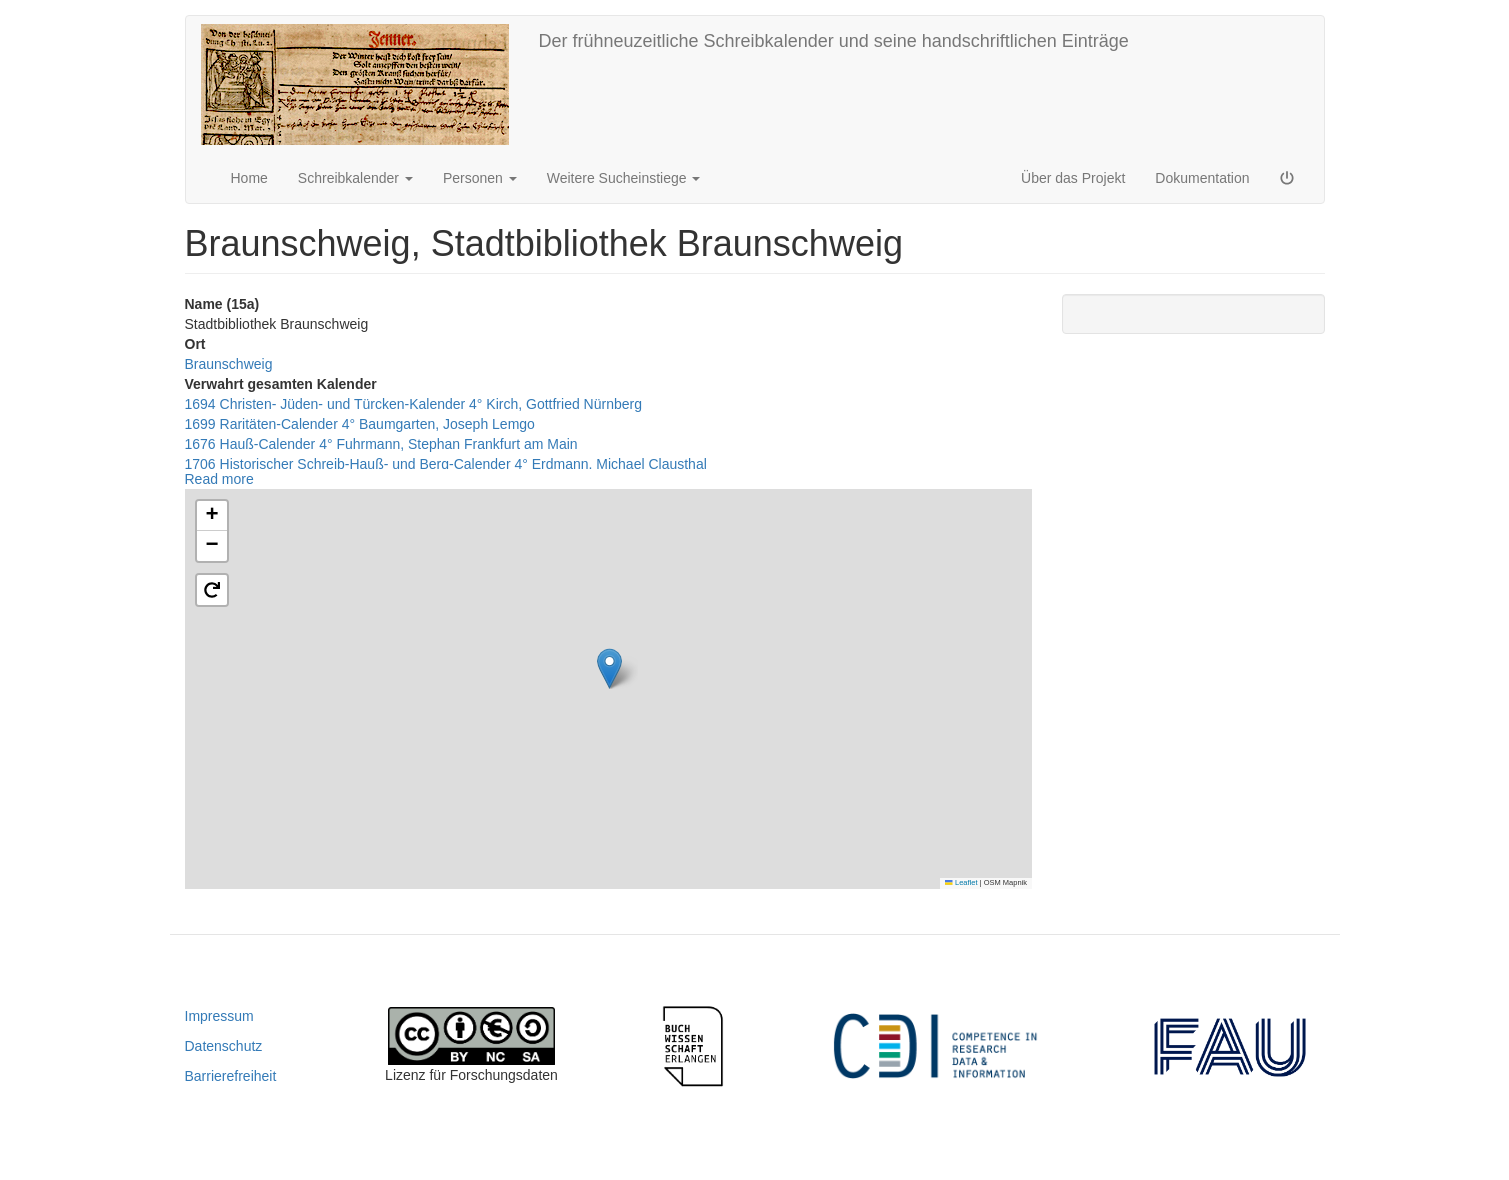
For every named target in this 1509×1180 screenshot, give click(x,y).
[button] (609, 668)
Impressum (219, 1016)
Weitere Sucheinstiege (624, 178)
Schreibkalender (355, 178)
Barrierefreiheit (231, 1076)
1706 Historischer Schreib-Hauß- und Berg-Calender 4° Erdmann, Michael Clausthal (446, 464)
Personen (480, 178)
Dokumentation (1202, 178)
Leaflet (961, 882)
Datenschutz (224, 1046)
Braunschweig (229, 364)
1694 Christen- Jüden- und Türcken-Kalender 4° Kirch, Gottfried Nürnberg (413, 404)
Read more (219, 479)
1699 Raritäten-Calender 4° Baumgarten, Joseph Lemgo (360, 424)
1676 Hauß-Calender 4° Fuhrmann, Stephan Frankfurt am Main (381, 444)
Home (249, 178)
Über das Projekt (1073, 178)
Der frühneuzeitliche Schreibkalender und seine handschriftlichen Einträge (834, 41)
